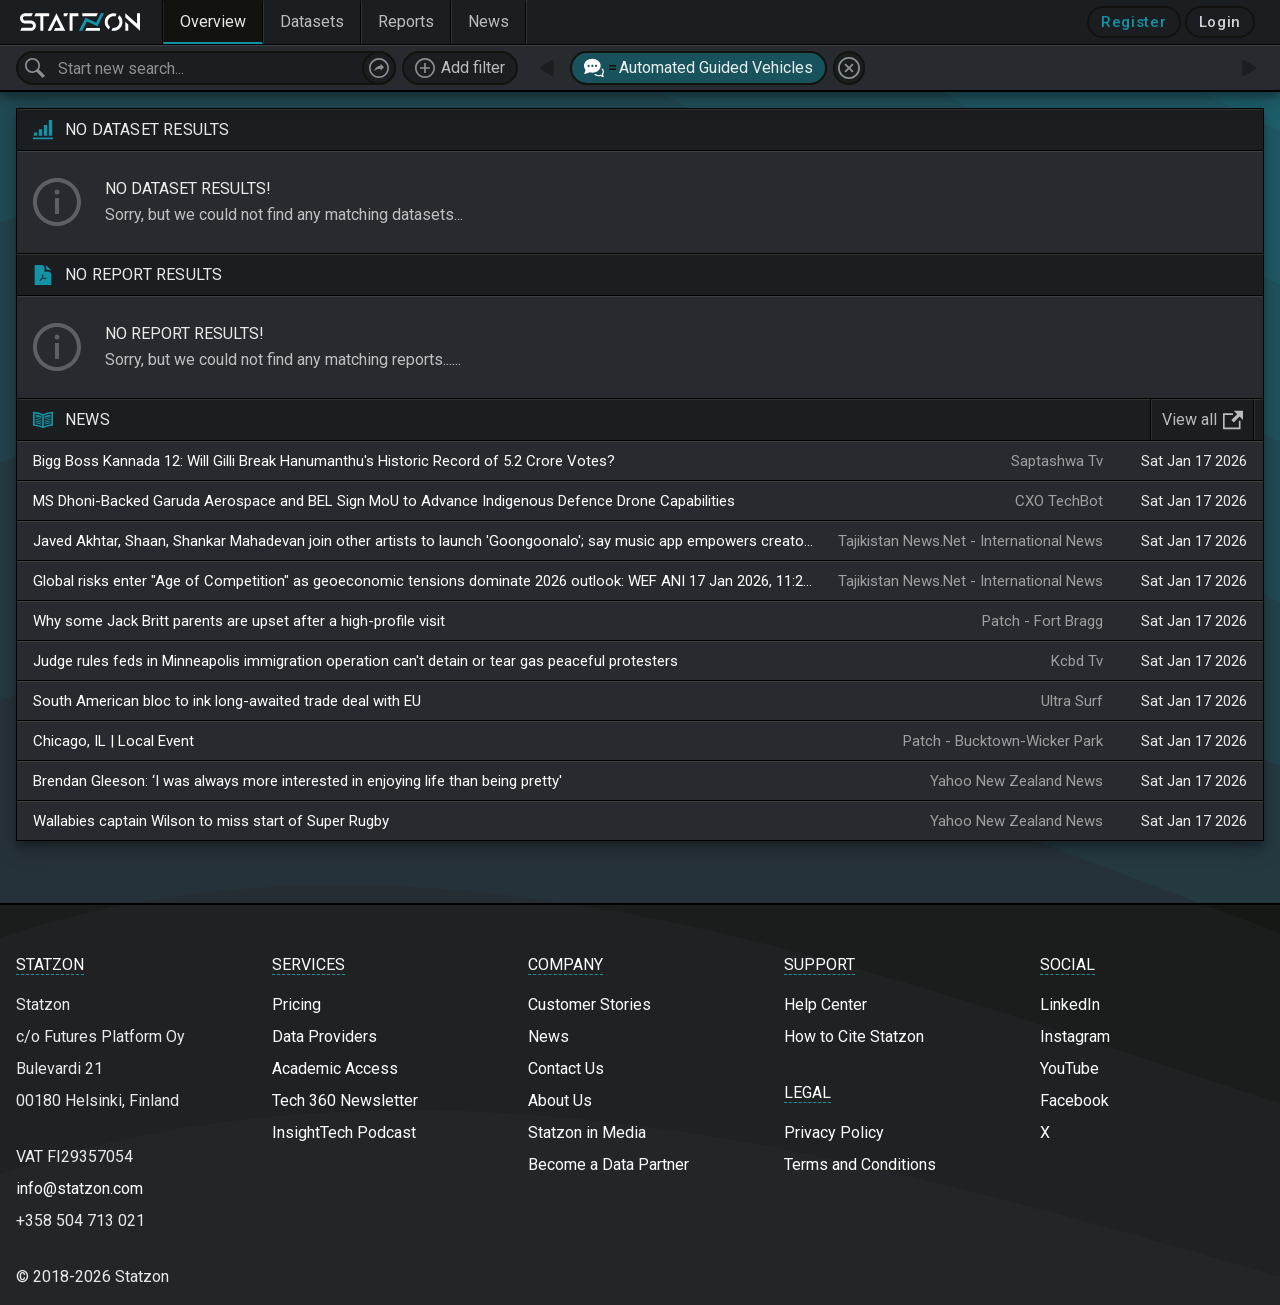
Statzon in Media (587, 1132)
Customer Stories (589, 1004)
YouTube (1069, 1068)
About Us (560, 1100)
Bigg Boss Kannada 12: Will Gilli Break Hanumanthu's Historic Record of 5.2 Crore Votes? (324, 461)
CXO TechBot (1059, 501)
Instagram (1075, 1036)
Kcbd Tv (1077, 661)
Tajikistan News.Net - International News (970, 541)
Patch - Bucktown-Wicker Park (1003, 741)
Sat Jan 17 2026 (1194, 461)
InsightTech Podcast (344, 1132)
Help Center (825, 1004)
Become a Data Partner (608, 1164)
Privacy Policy (834, 1132)
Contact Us (566, 1068)
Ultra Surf (1072, 701)
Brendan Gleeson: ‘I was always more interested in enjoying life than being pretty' (297, 781)
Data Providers (324, 1036)
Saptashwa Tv (1057, 461)
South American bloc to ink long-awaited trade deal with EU (227, 701)
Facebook (1074, 1100)
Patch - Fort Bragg (1042, 621)
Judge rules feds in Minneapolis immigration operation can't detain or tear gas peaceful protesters (355, 661)
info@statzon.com (79, 1188)
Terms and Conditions (860, 1164)
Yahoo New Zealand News (1016, 781)
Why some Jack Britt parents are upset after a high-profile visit (239, 621)
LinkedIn (1070, 1004)
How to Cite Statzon (854, 1036)
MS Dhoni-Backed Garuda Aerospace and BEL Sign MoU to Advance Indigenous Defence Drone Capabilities (384, 501)
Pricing (296, 1004)
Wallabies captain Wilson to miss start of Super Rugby (211, 821)
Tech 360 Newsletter (345, 1100)
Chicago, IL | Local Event (113, 741)
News (548, 1036)
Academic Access (335, 1068)
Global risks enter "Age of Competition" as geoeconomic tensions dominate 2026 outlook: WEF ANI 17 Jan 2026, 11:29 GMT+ (423, 581)
